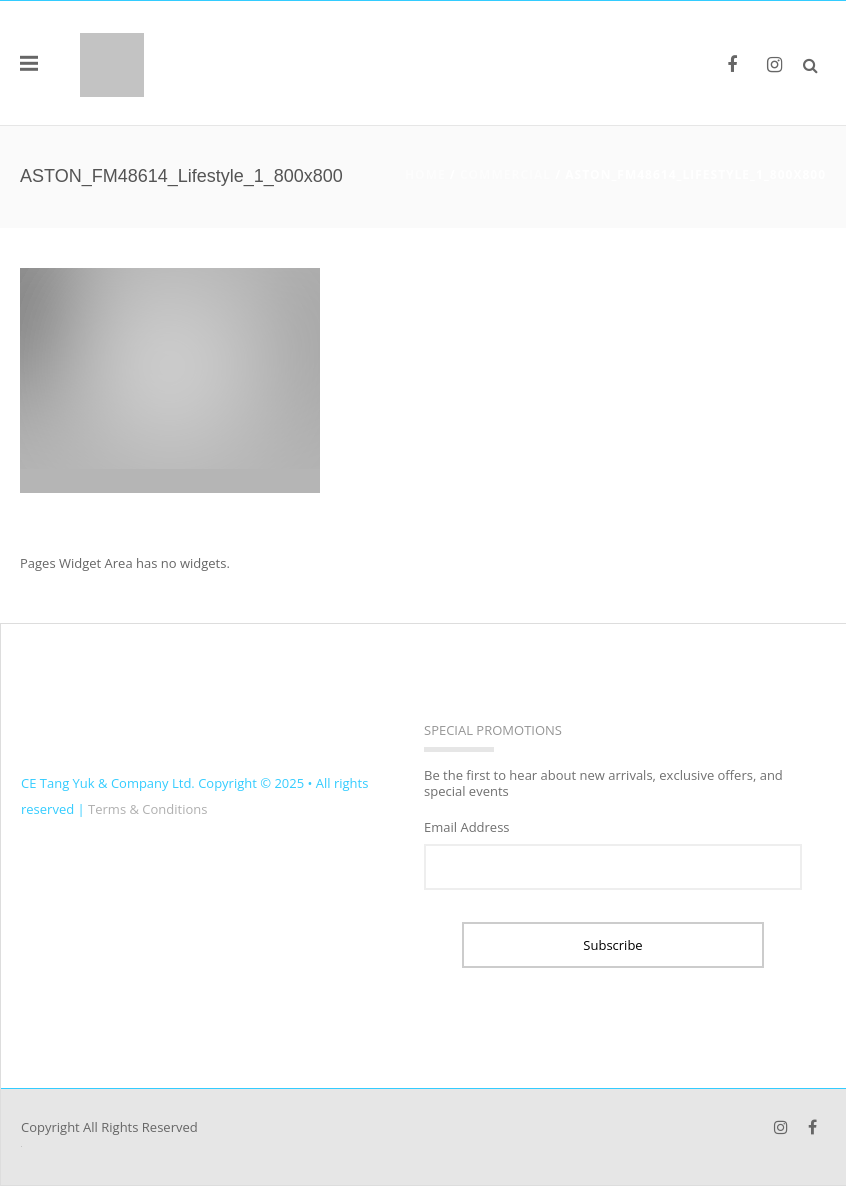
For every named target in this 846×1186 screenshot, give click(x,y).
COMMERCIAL (505, 174)
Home (425, 174)
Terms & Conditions (147, 809)
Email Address (467, 827)
